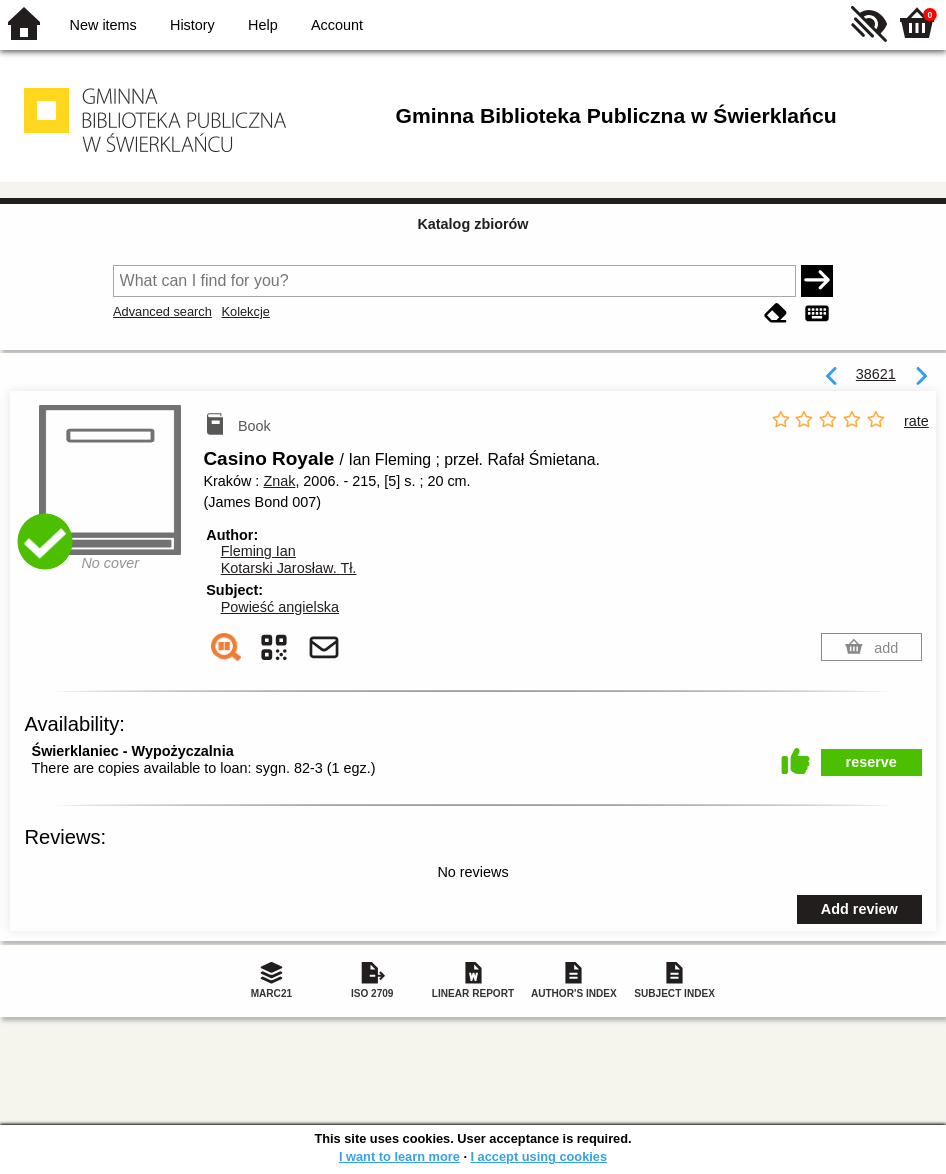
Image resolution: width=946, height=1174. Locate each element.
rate (916, 421)
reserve (871, 762)
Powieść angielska (280, 607)
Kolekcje (245, 311)
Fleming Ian (258, 551)
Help (263, 25)
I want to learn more (399, 1156)
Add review (859, 909)
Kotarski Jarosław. (289, 568)
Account (337, 25)
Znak (279, 481)
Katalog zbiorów (472, 224)
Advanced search (162, 311)
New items (103, 25)
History (192, 25)
